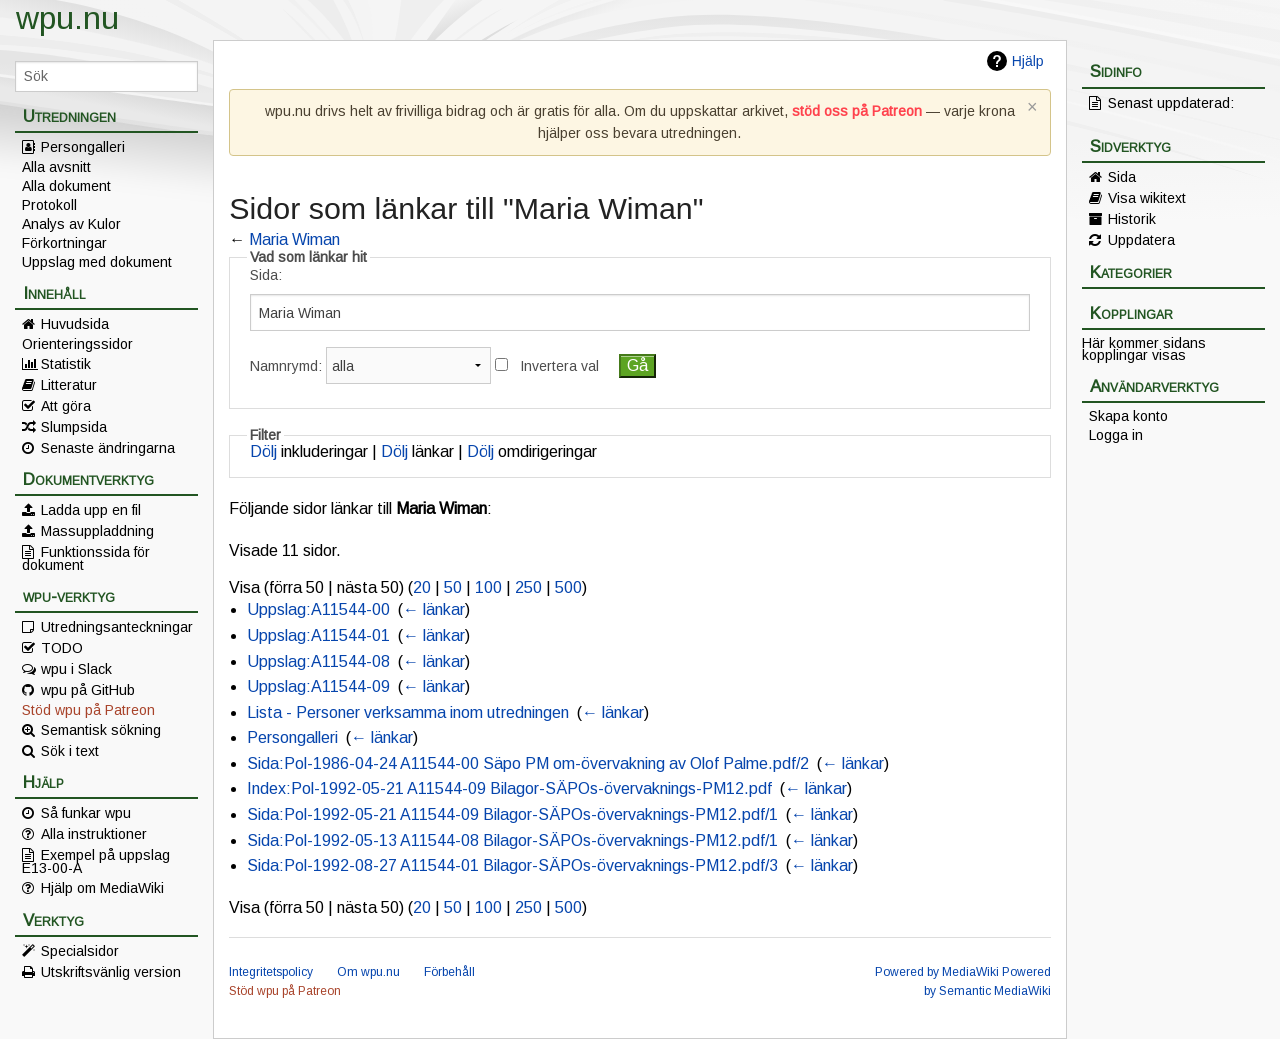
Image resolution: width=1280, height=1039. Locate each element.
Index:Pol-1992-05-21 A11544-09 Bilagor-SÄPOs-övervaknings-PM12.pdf (509, 788)
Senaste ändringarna (108, 448)
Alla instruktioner (94, 834)
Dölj (263, 451)
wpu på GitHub (88, 690)
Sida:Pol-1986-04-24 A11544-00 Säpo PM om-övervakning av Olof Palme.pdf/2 (528, 763)
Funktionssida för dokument (86, 558)
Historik (1132, 219)
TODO (62, 648)
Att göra (66, 406)
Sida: (266, 275)
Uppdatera (1141, 240)
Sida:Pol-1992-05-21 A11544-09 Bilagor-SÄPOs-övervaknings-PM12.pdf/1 (512, 814)
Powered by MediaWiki (937, 972)
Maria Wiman (294, 239)
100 (488, 587)
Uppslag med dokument (97, 262)
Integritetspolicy (271, 972)
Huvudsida (75, 324)
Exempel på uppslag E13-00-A (96, 861)
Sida (1122, 177)
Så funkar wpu (86, 813)
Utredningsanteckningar (117, 627)
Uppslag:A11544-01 (318, 635)
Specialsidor (80, 951)
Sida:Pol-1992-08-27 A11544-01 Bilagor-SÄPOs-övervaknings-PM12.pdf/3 (512, 865)
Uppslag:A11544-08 (318, 661)
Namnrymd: (286, 366)
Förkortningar (64, 243)
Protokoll (49, 205)
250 (528, 587)
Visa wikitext (1147, 198)
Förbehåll (449, 972)
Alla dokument (66, 186)
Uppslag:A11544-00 (318, 609)
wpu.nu (67, 18)
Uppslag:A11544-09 (318, 686)
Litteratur (69, 385)
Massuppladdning (97, 531)
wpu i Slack (76, 669)
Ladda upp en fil (91, 510)
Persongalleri (83, 147)
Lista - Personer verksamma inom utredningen (408, 712)
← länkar (434, 609)
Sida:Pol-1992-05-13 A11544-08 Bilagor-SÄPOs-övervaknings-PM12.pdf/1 (512, 840)
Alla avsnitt (56, 167)
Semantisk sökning (101, 730)
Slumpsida (74, 427)
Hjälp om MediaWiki (102, 888)
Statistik (66, 364)
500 (568, 587)
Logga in (1116, 435)
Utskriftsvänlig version (111, 972)
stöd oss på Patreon (857, 111)
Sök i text (70, 751)
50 (453, 587)
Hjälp (1028, 61)
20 (422, 587)
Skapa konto (1128, 416)
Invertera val (559, 366)
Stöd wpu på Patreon (88, 710)
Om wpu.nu (368, 972)
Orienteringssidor (77, 344)
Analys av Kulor (71, 224)
